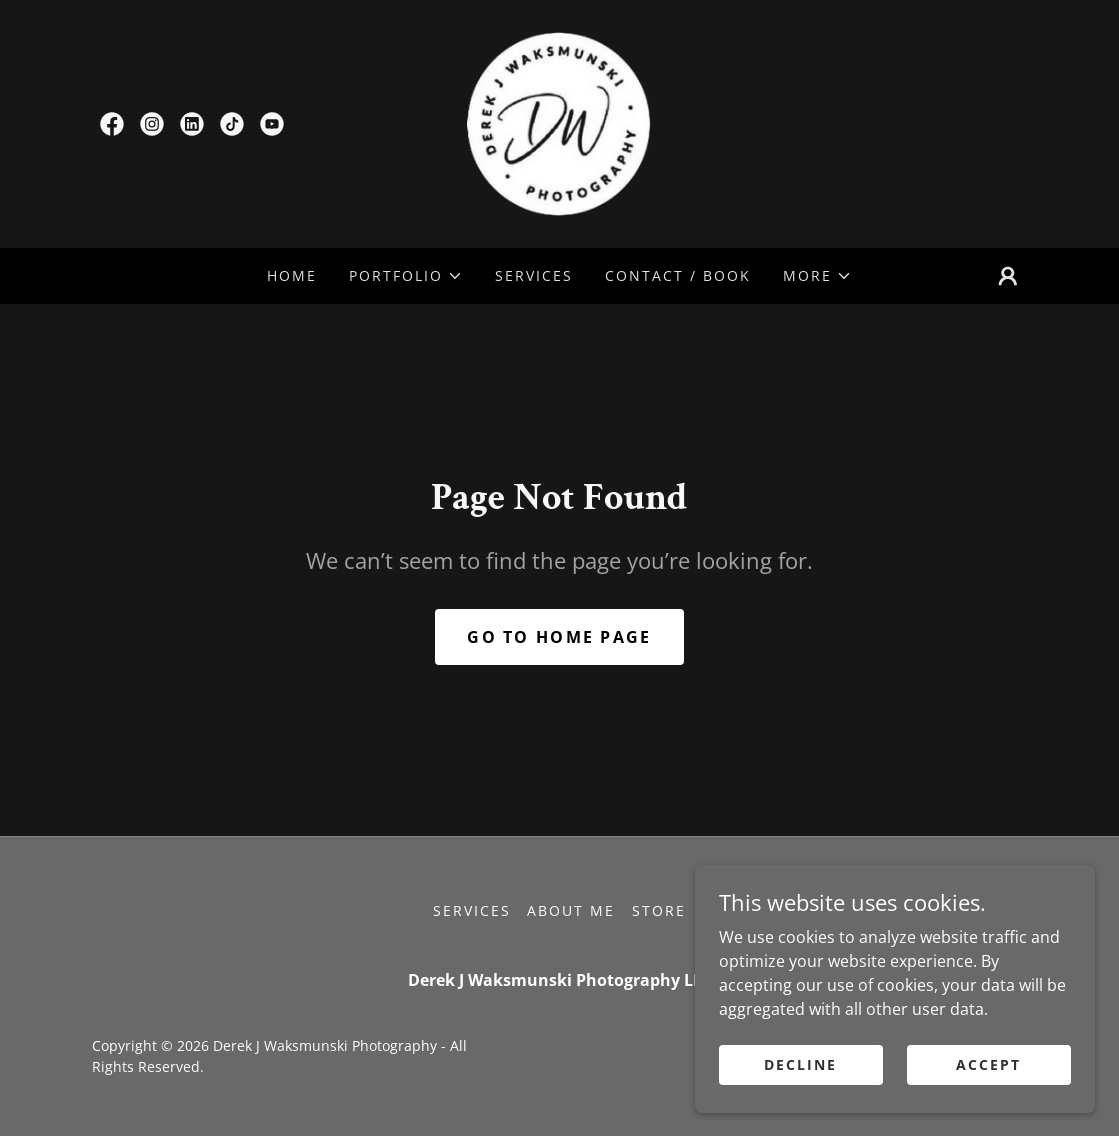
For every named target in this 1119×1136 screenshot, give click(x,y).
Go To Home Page (559, 637)
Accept (988, 1064)
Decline (800, 1064)
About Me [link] (571, 910)
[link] (112, 124)
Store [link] (659, 910)
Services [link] (534, 275)
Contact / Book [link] (678, 275)
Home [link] (292, 275)
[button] (406, 276)
